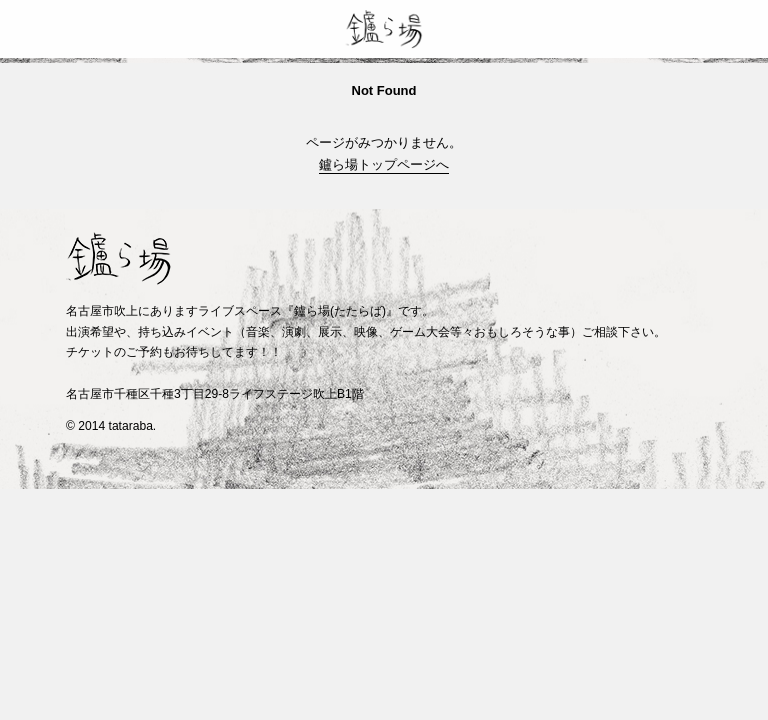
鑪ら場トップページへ (384, 164)
